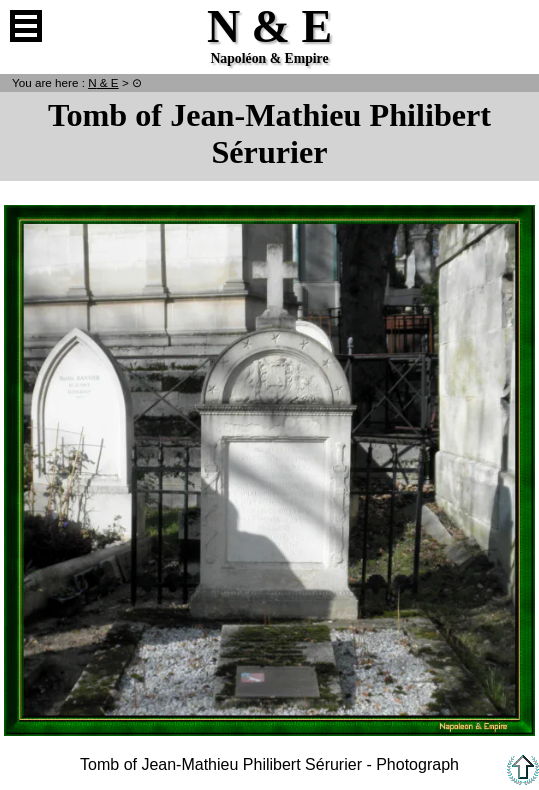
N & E (103, 82)
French (513, 26)
